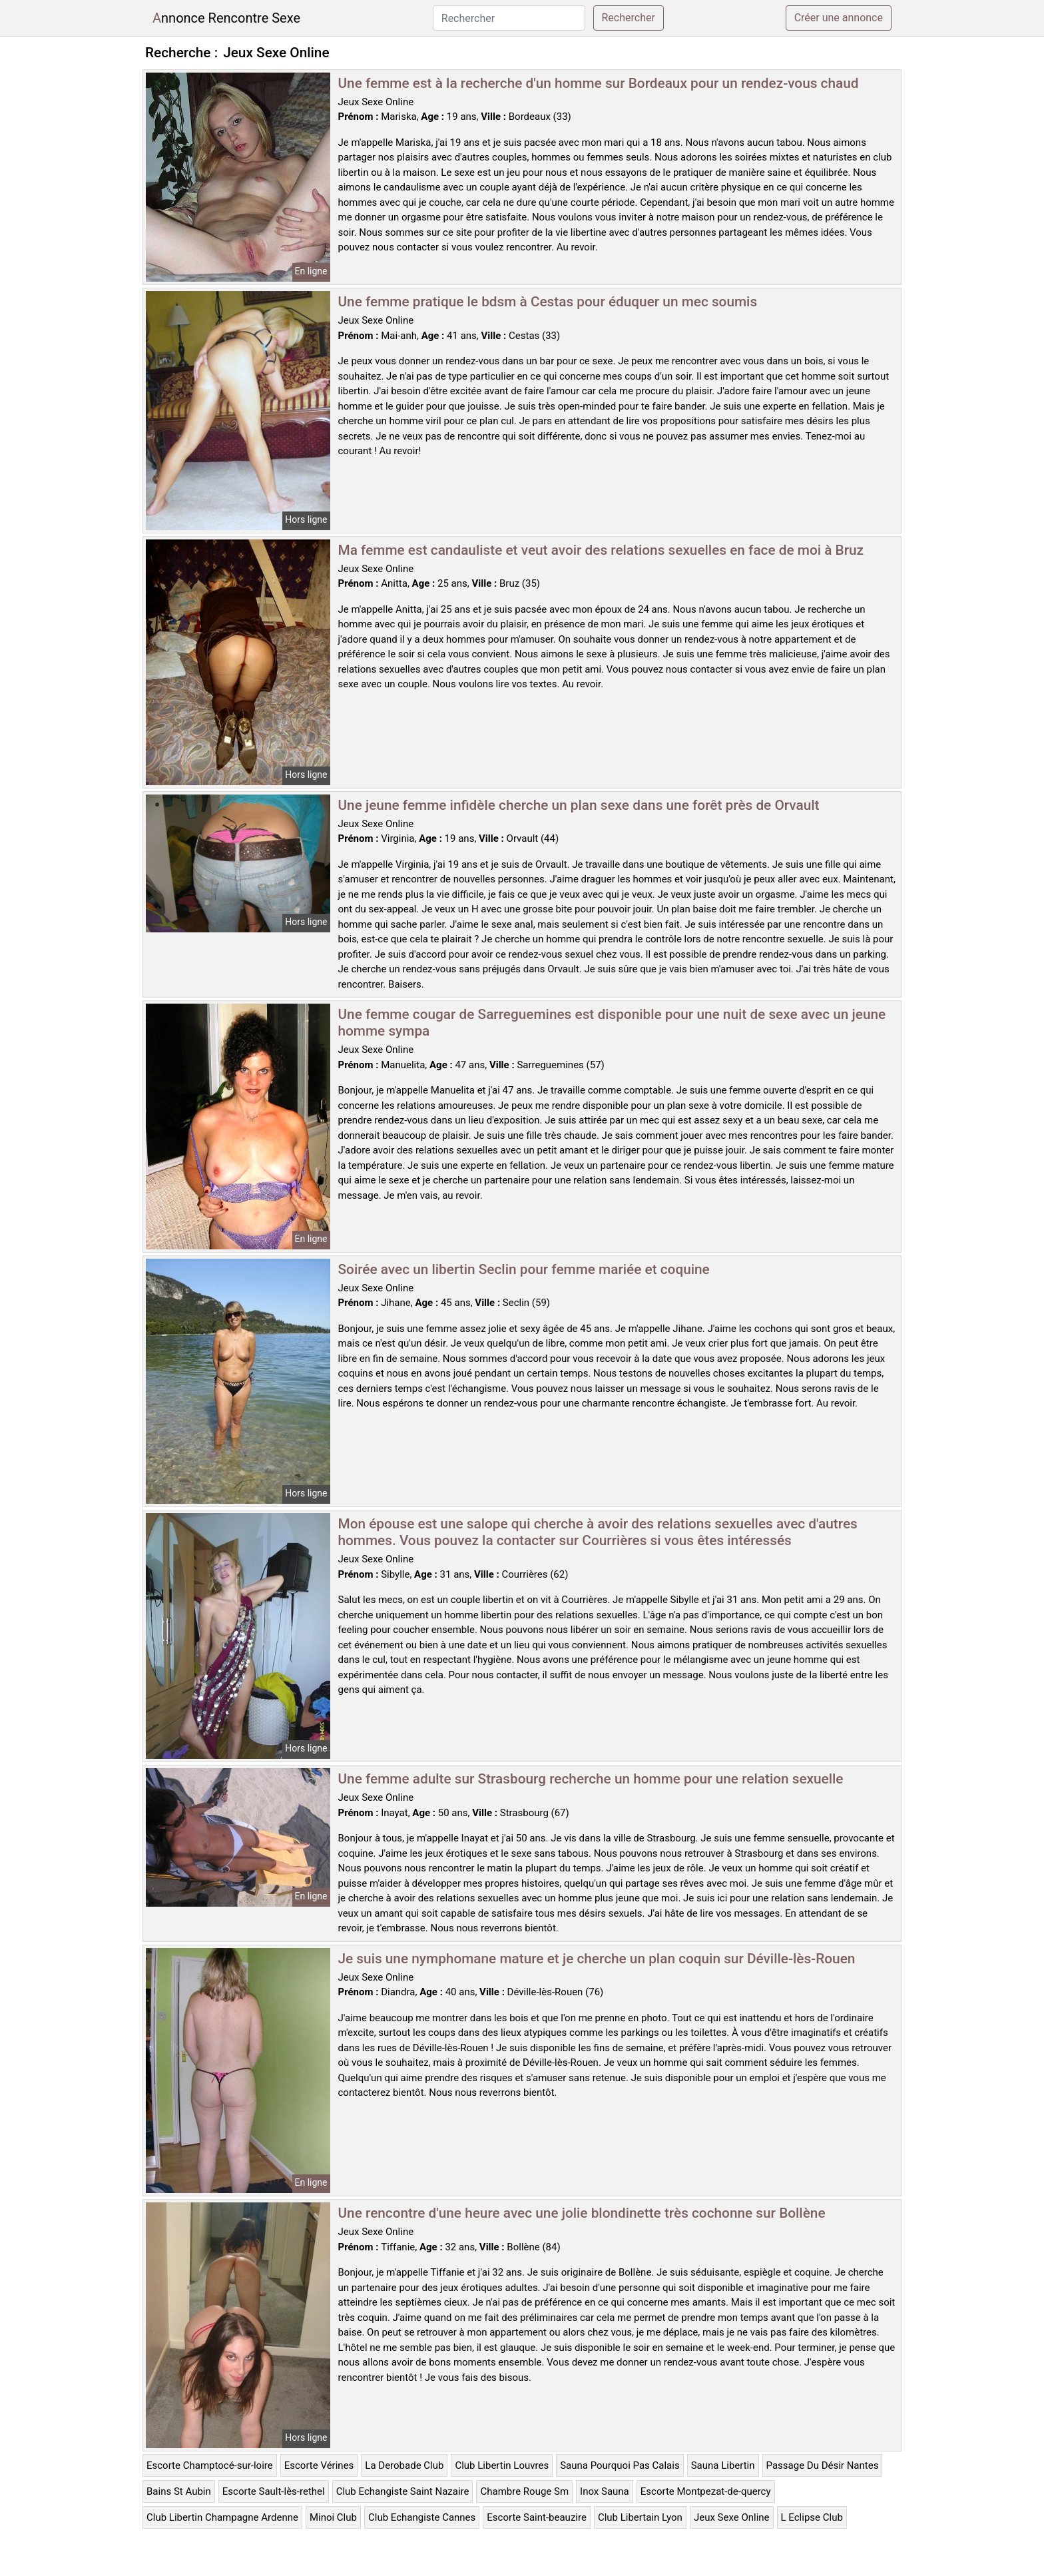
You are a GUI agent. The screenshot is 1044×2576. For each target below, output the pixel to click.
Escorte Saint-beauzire (537, 2517)
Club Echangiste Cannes (421, 2517)
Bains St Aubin (178, 2491)
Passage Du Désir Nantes (822, 2465)
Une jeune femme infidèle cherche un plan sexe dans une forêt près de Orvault (579, 805)
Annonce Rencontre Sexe (226, 18)
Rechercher (628, 17)
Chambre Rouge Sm (524, 2491)
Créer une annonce (838, 17)
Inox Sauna (604, 2491)
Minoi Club (333, 2517)
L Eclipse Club (812, 2517)
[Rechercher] (509, 18)
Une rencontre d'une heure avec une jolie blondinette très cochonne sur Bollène (582, 2213)
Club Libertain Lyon (640, 2517)
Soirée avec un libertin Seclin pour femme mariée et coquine (524, 1269)
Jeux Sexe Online (732, 2517)
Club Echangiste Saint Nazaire (402, 2491)
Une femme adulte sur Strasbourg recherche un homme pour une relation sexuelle (591, 1779)
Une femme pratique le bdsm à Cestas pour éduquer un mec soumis (548, 302)
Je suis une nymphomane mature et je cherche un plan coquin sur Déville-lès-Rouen (597, 1959)
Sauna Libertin (723, 2465)
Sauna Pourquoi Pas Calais (619, 2465)
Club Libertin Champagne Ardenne (222, 2517)
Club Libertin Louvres (502, 2465)
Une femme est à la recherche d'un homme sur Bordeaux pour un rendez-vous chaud (598, 83)
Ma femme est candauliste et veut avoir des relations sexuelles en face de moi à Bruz (601, 550)
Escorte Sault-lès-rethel (273, 2491)
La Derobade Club (404, 2465)
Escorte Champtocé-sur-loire (209, 2465)
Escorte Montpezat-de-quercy (706, 2491)
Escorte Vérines (319, 2465)
